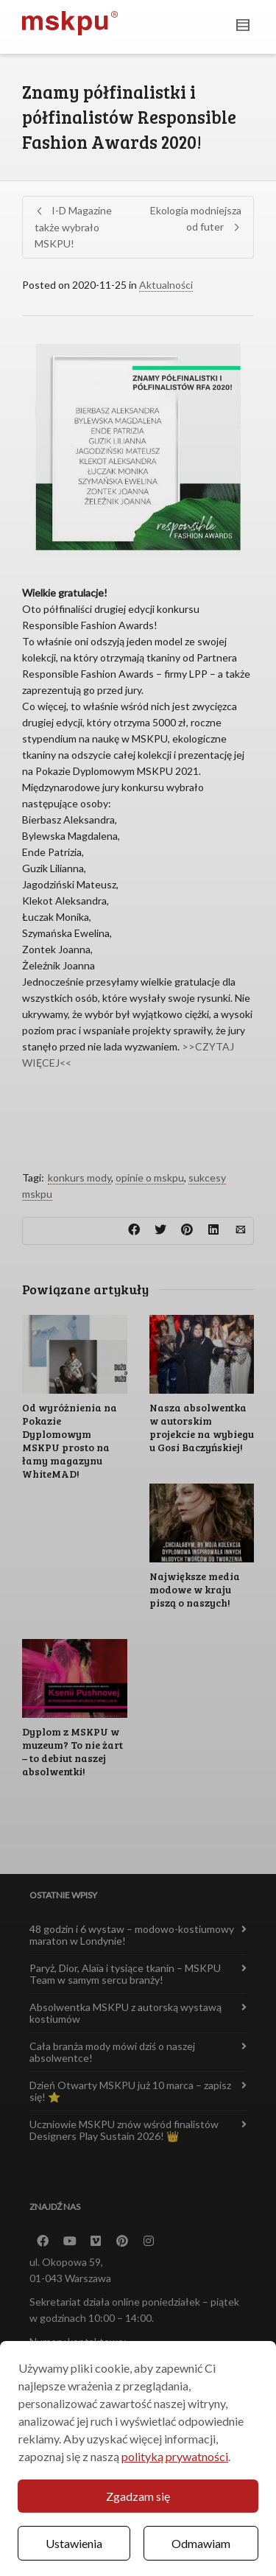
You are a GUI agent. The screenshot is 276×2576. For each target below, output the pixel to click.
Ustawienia (74, 2543)
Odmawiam (200, 2543)
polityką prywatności (174, 2456)
